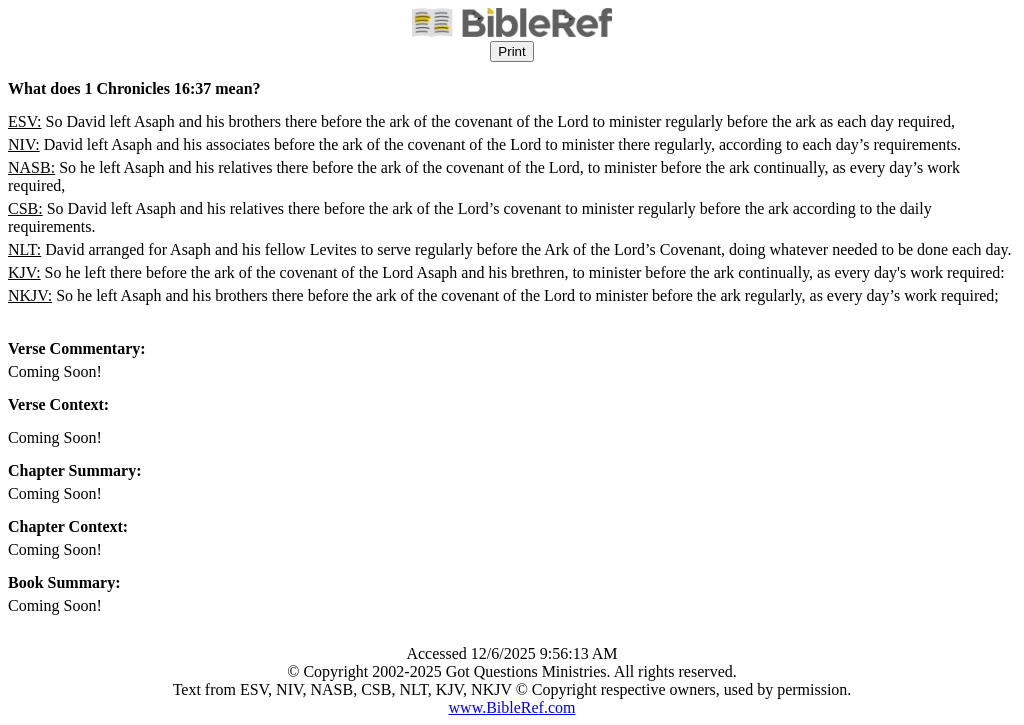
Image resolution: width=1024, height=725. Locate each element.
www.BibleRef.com (512, 707)
